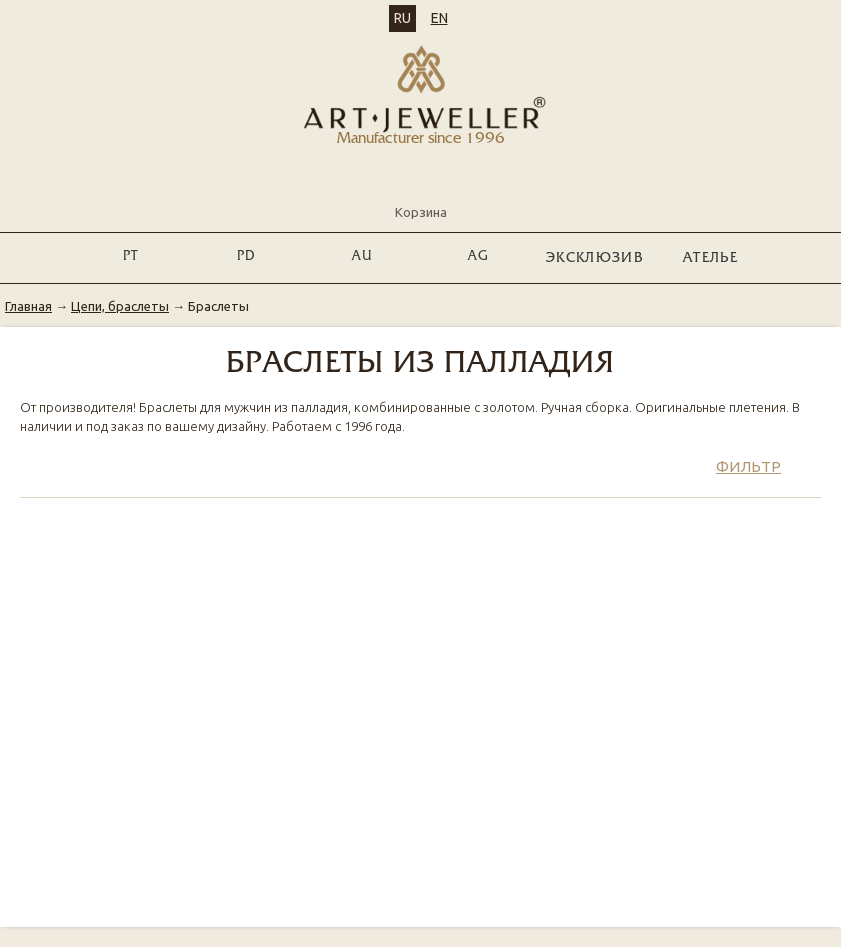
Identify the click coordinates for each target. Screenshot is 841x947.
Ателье (710, 258)
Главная (28, 306)
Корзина (421, 195)
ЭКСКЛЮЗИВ (594, 258)
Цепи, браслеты (120, 306)
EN (439, 18)
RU (402, 18)
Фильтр (748, 466)
